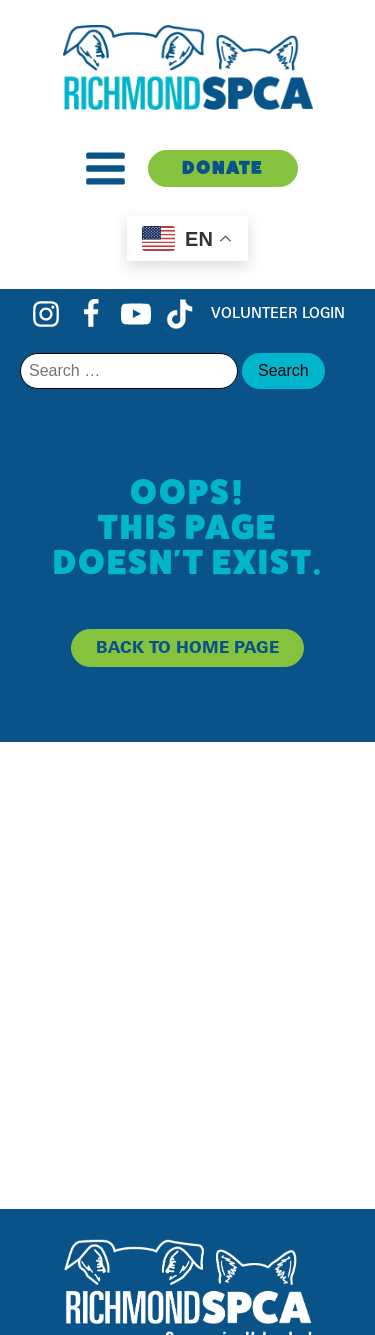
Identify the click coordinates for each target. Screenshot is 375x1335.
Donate (222, 167)
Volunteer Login (278, 312)
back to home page (187, 647)
